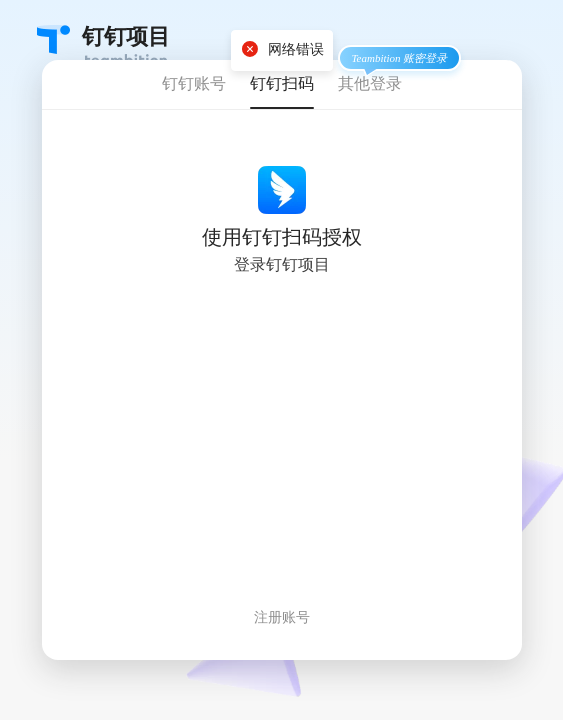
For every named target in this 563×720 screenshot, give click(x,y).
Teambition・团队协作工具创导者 (53, 39)
